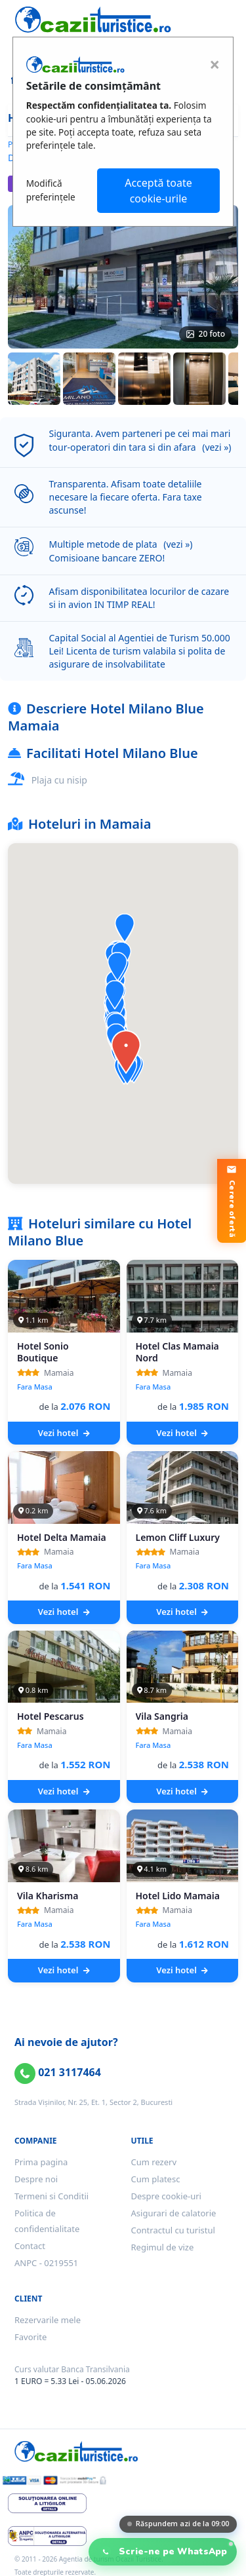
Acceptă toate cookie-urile (158, 191)
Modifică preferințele (50, 189)
